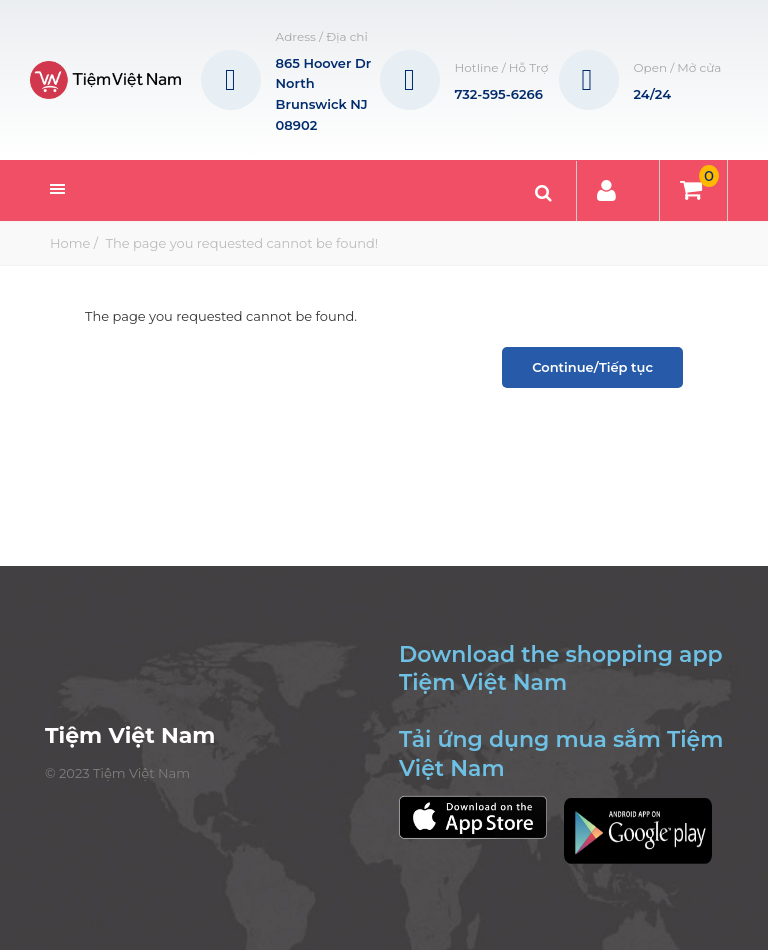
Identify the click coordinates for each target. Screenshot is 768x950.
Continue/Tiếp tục (592, 367)
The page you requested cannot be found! (240, 243)
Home (70, 243)
